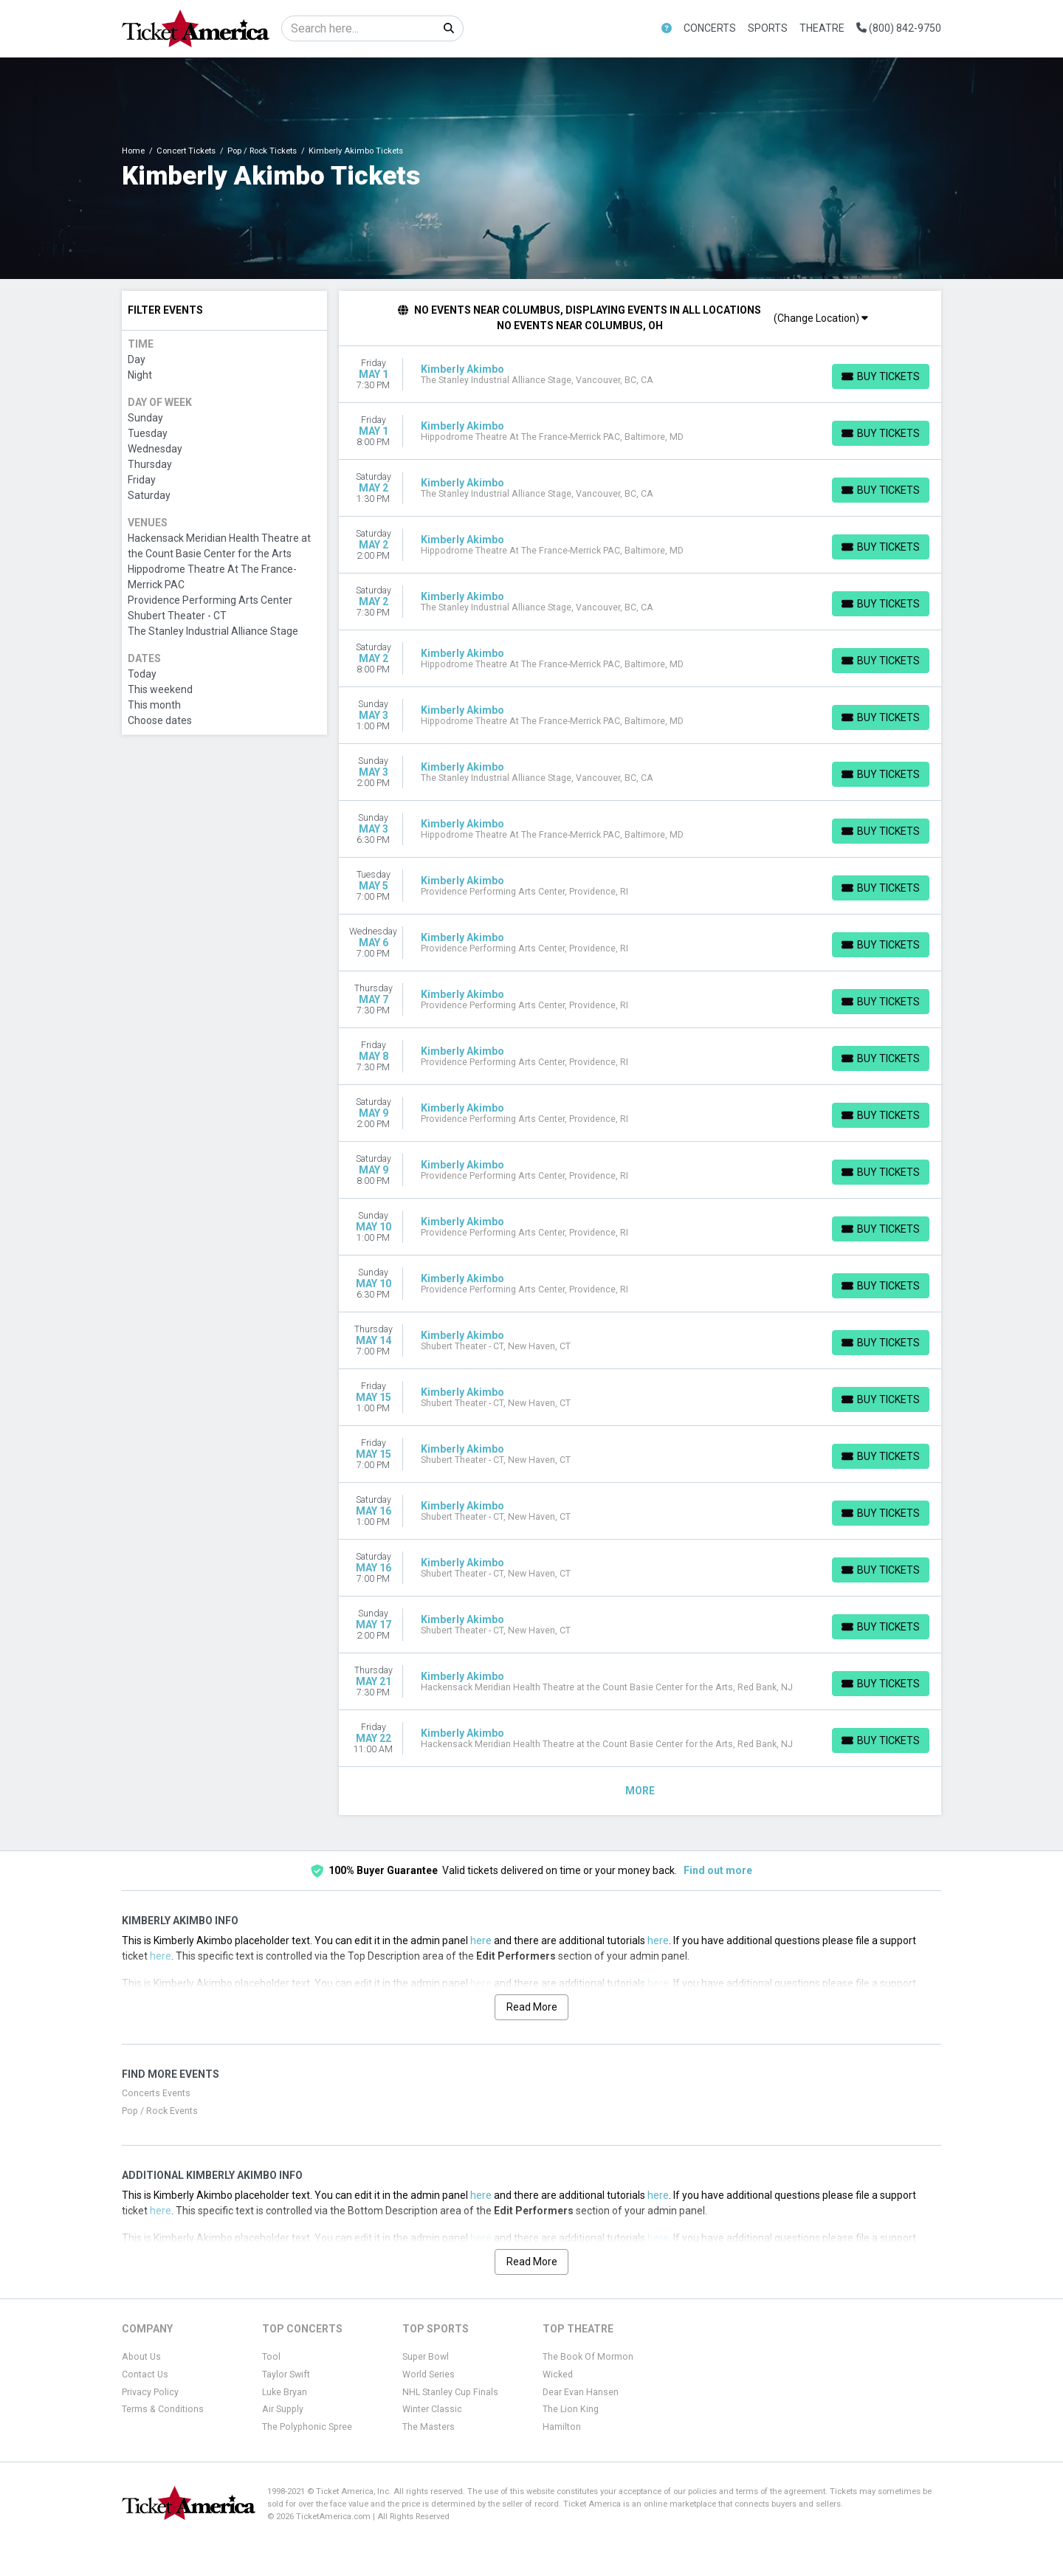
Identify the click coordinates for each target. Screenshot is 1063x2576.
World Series (428, 2374)
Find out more (718, 1870)
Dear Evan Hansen (581, 2392)
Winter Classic (432, 2409)
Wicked (558, 2374)
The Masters (428, 2427)
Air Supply (282, 2409)
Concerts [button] (710, 28)
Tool (271, 2357)
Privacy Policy (150, 2392)
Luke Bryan (284, 2392)
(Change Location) (821, 318)
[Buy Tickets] (880, 376)
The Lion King (571, 2409)
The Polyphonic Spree (307, 2427)
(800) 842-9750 (898, 28)
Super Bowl (425, 2357)
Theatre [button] (821, 28)
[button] (667, 28)
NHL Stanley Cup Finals (450, 2392)
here (481, 1940)
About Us (141, 2357)
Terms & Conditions (163, 2409)
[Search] (358, 28)
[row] (640, 374)
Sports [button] (768, 28)
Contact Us (145, 2374)
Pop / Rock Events (160, 2111)
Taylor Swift (286, 2374)
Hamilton (562, 2427)
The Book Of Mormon (588, 2357)
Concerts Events (156, 2093)
